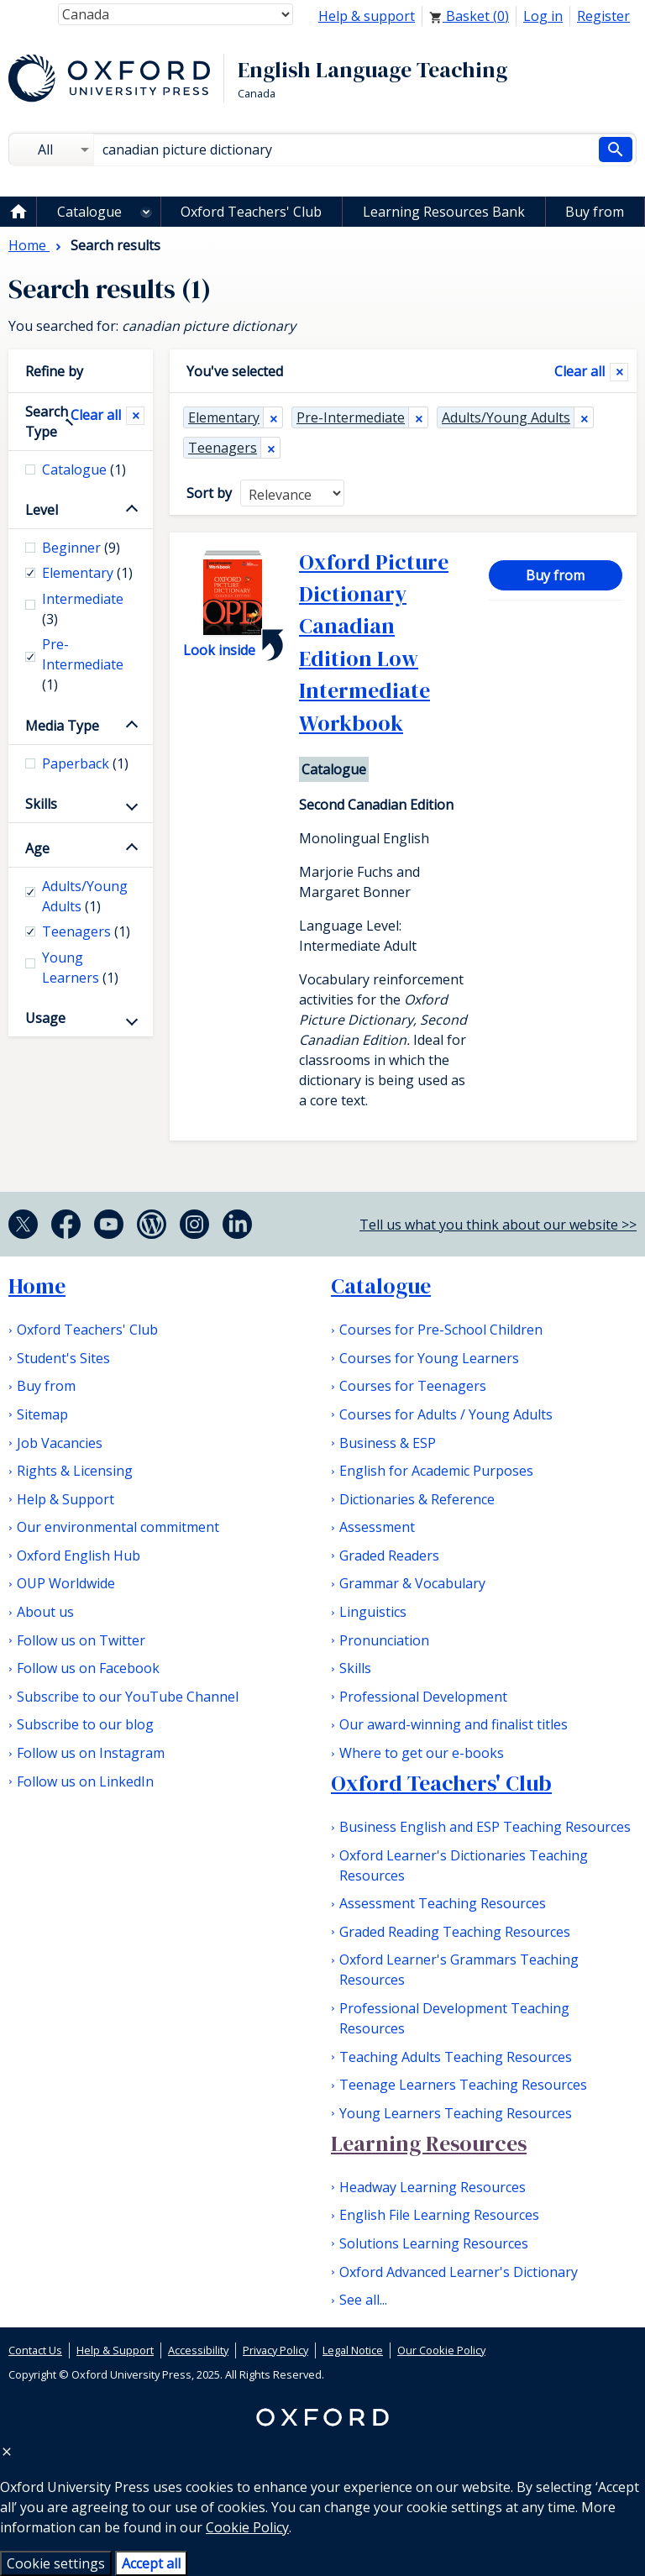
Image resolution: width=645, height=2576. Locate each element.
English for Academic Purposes (436, 1470)
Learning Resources (429, 2143)
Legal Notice (352, 2350)
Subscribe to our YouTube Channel (128, 1696)
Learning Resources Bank (444, 211)
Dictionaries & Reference (417, 1499)
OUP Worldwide (66, 1583)
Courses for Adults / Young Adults (446, 1414)
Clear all (579, 371)
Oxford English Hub (78, 1555)
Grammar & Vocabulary (412, 1583)
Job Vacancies (59, 1443)
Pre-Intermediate (350, 417)
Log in (543, 16)
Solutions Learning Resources (433, 2243)
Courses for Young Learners (429, 1358)
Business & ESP (387, 1443)
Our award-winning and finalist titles (453, 1724)
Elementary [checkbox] (87, 573)
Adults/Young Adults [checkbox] (85, 896)
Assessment (377, 1527)
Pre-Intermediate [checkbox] (82, 664)
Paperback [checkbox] (85, 763)
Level (41, 510)
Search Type (46, 421)
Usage (45, 1018)
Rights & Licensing (75, 1470)
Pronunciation (384, 1640)
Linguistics (372, 1612)
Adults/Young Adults (506, 417)
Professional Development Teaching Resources (454, 2018)
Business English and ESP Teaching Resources (485, 1827)
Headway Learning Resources (432, 2187)
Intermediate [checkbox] (82, 609)
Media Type (62, 725)
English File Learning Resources (439, 2215)
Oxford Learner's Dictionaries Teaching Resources (463, 1865)
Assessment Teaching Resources (442, 1903)
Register (603, 16)
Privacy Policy (275, 2350)
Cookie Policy (247, 2527)
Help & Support (65, 1499)
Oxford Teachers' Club (251, 211)
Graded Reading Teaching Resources (454, 1932)
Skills (41, 804)
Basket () (469, 16)
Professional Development (423, 1696)
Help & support (366, 16)
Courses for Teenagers (412, 1386)
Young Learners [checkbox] (80, 967)
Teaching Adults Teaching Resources (455, 2057)
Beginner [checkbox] (81, 547)
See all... (363, 2299)
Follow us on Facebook (88, 1668)
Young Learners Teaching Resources (455, 2113)
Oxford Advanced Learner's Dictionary (458, 2272)
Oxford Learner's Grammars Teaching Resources (459, 1969)
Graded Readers (389, 1555)
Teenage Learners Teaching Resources (463, 2084)
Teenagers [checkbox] (86, 931)
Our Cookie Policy (441, 2350)
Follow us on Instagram (91, 1753)
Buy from (594, 211)
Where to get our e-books (421, 1753)
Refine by (54, 371)
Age (37, 848)
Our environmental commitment (118, 1527)
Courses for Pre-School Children (441, 1329)
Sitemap (42, 1414)
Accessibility (198, 2350)
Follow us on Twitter (81, 1640)
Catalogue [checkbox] (84, 469)
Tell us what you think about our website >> (498, 1224)
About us (45, 1612)
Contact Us (35, 2350)
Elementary (224, 417)
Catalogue (89, 211)
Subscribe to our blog (85, 1724)
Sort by (209, 493)
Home (37, 1286)
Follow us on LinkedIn (85, 1781)
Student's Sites (63, 1358)
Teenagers (222, 447)
